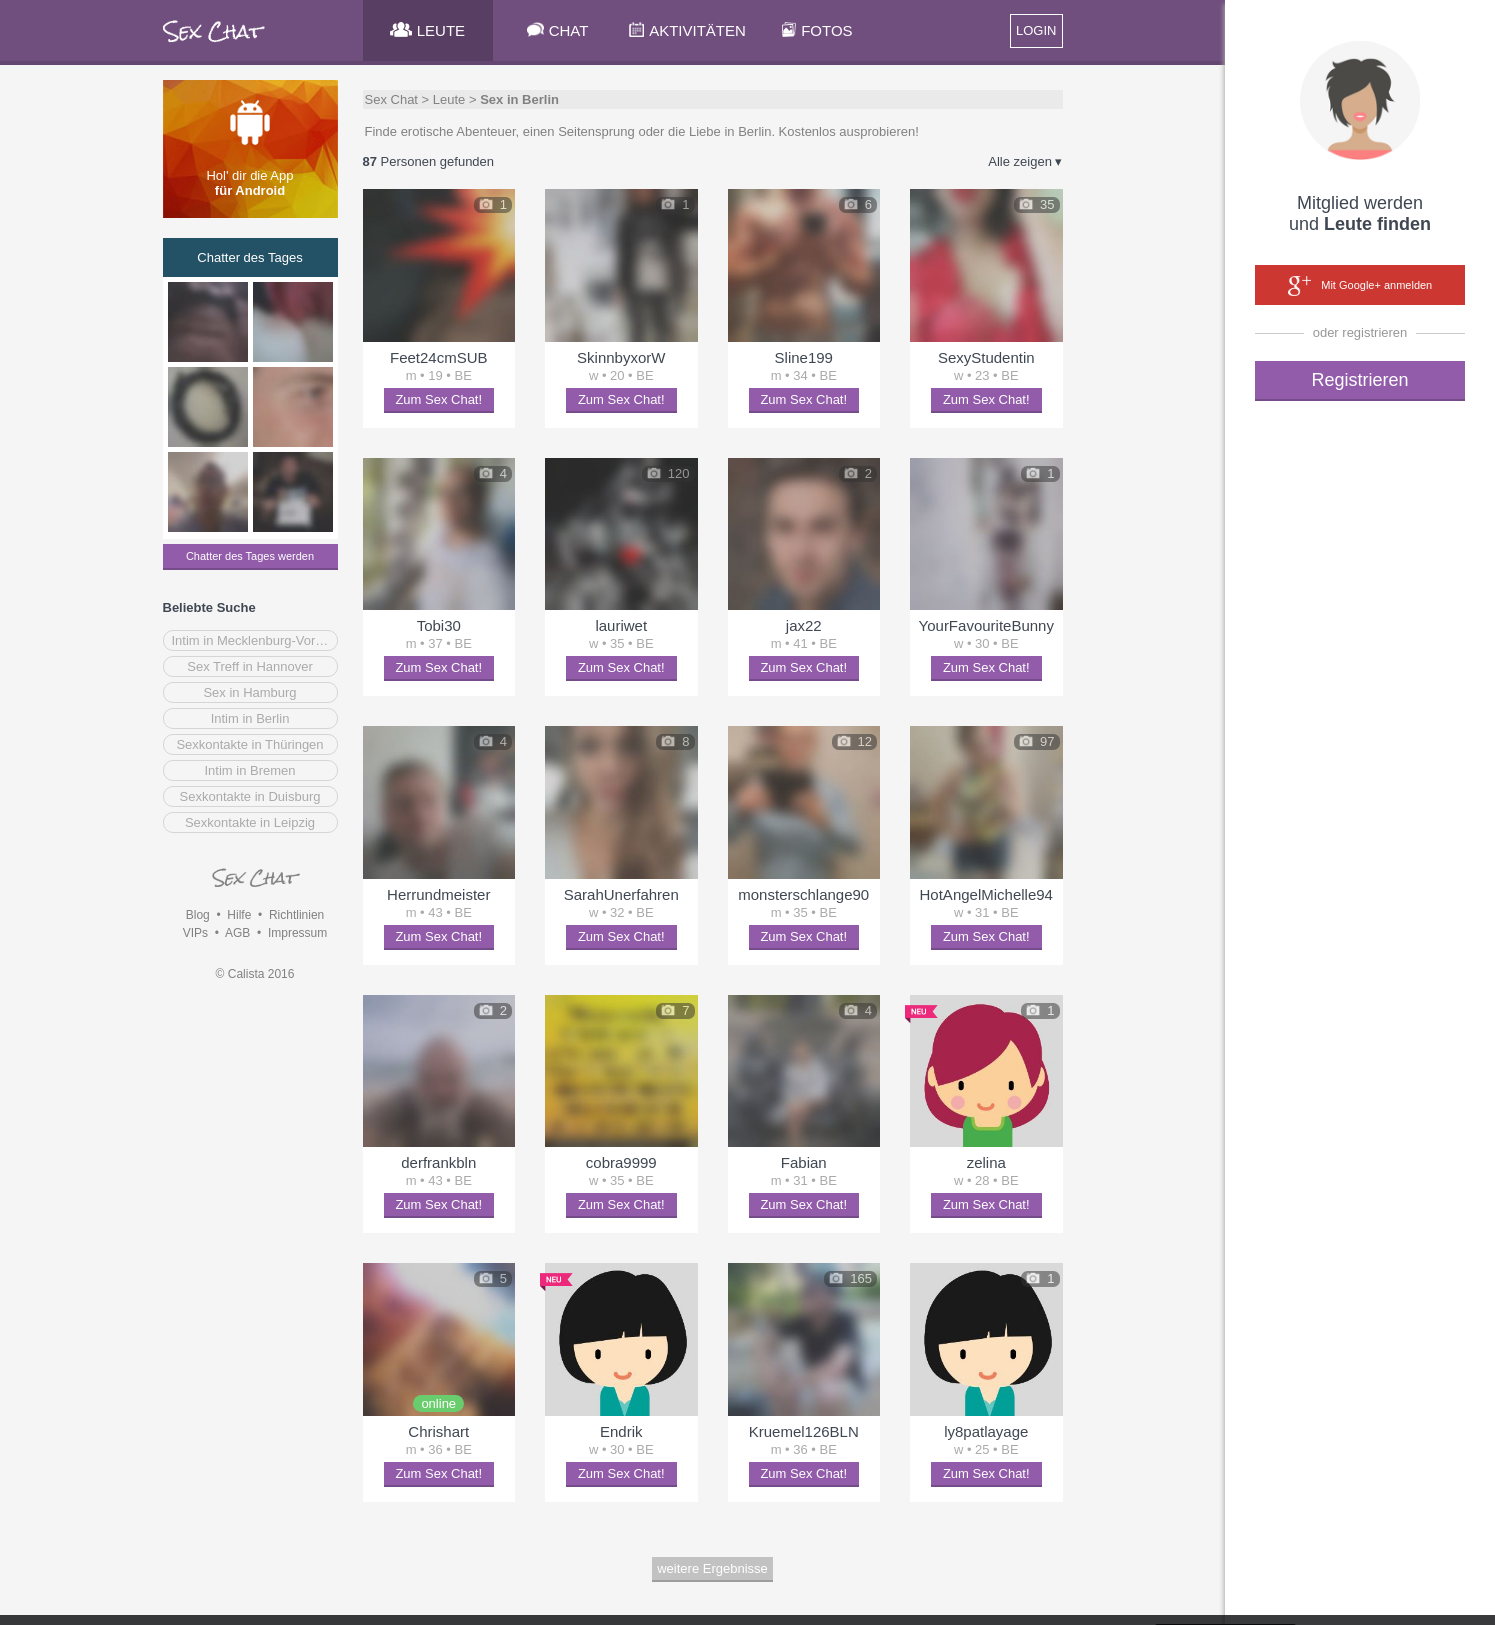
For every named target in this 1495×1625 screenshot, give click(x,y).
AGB (237, 933)
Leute (449, 99)
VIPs (195, 933)
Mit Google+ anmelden (1360, 286)
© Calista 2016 (255, 974)
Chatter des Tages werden (250, 556)
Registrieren (1359, 380)
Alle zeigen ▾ (1025, 161)
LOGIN (1036, 30)
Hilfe (239, 915)
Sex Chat (391, 99)
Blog (198, 915)
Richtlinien (296, 915)
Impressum (297, 933)
